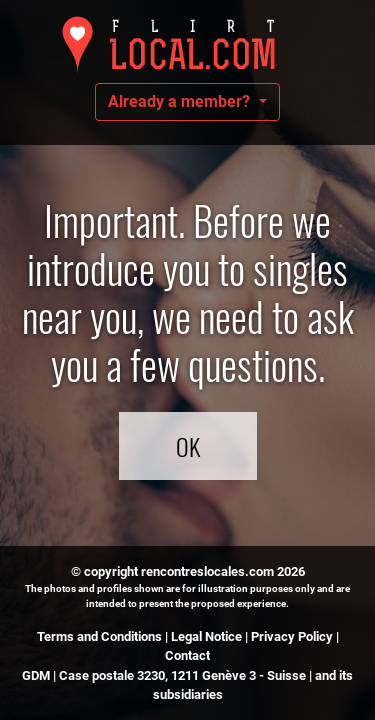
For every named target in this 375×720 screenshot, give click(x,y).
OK (188, 446)
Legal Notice (206, 636)
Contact (187, 655)
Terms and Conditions (99, 636)
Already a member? (181, 101)
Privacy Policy (292, 636)
